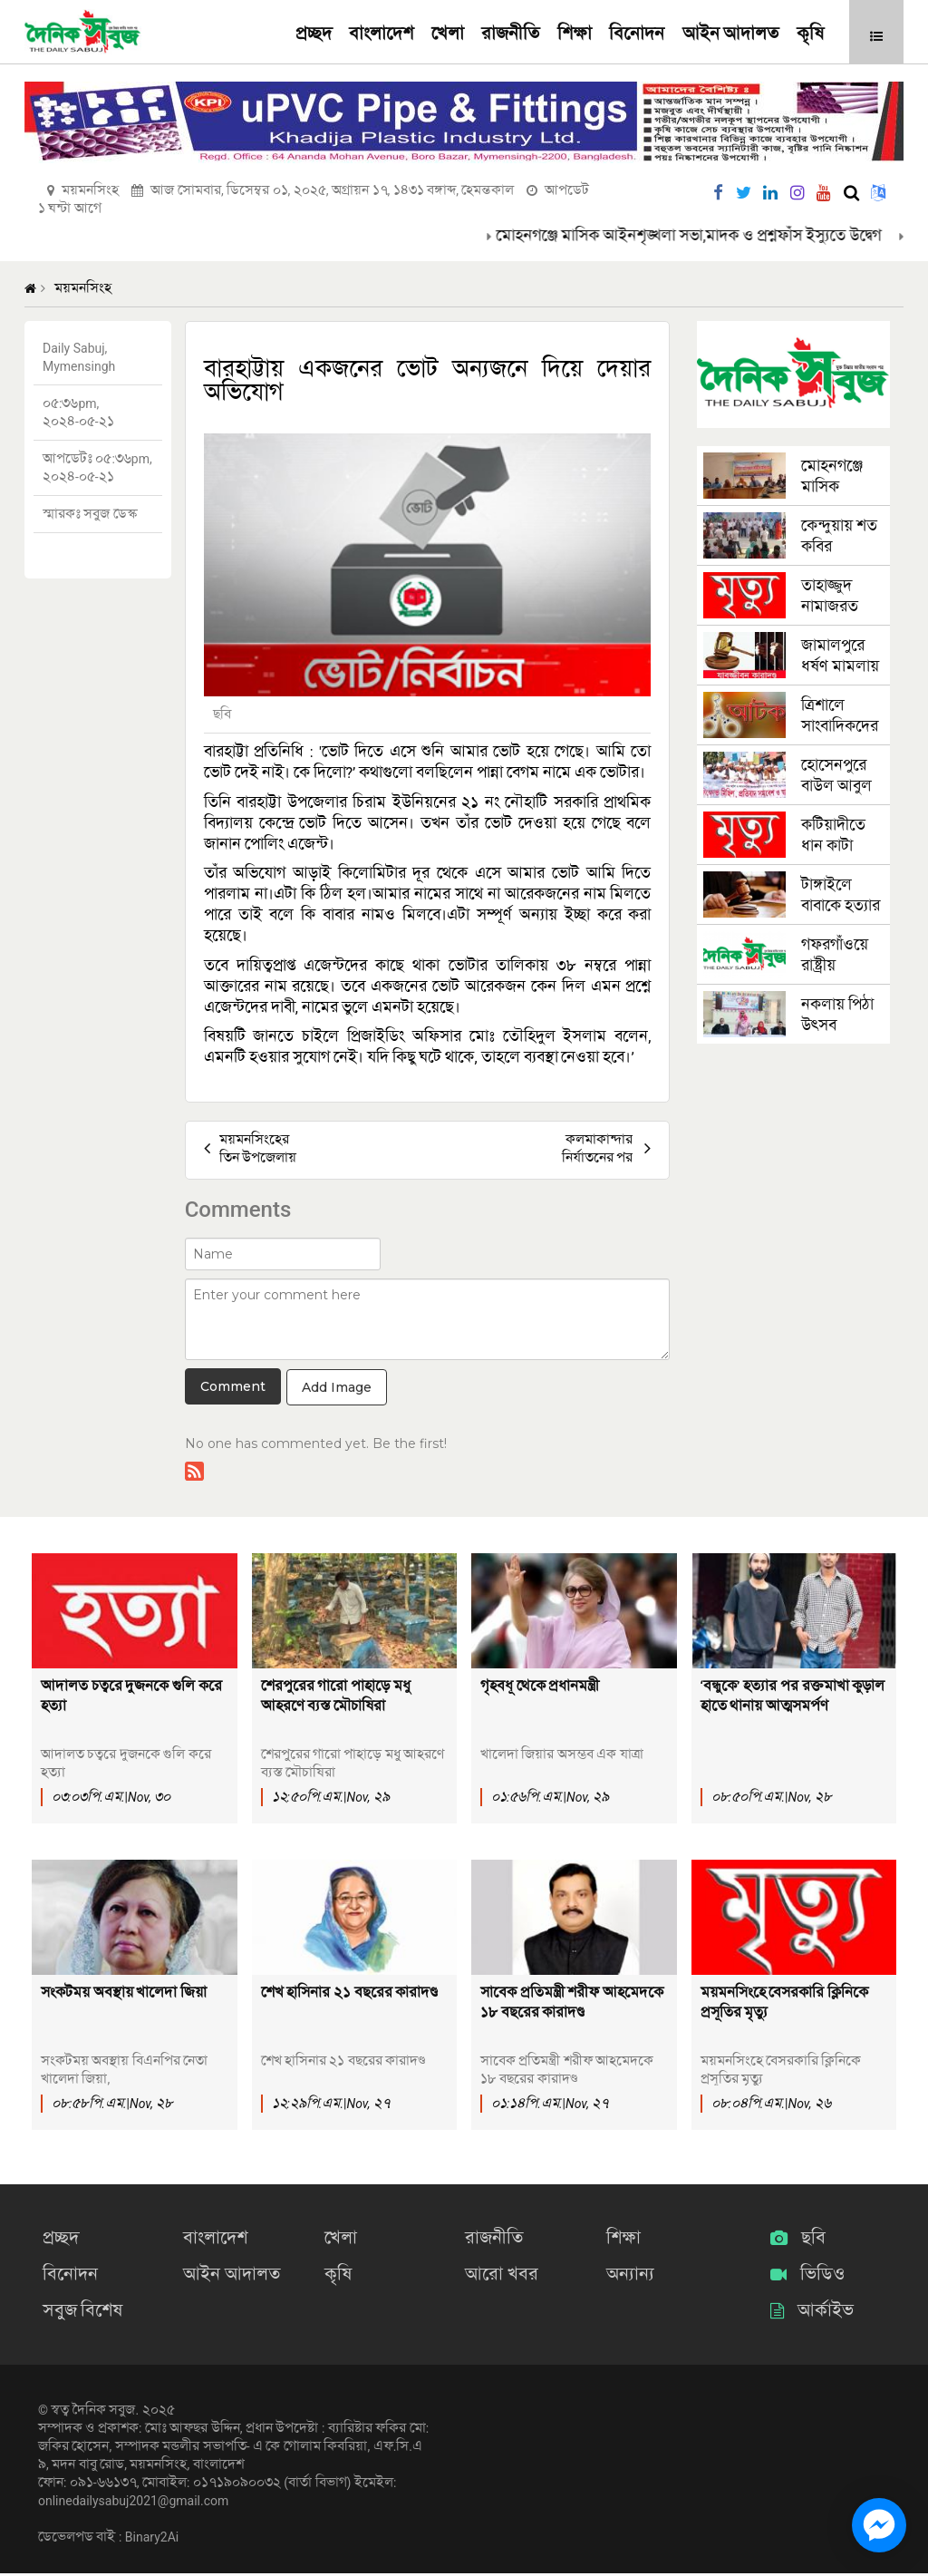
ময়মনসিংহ (82, 288)
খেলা (447, 34)
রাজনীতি (510, 34)
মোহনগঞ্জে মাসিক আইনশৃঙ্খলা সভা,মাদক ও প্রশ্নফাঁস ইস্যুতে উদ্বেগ (707, 236)
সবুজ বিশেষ (78, 2312)
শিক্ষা (574, 34)
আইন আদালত (730, 34)
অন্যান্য (627, 2276)
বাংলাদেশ (381, 34)
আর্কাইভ (812, 2312)
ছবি (798, 2240)
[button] (876, 36)
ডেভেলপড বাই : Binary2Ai (108, 2539)
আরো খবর (497, 2276)
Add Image (337, 1387)
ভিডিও (807, 2276)
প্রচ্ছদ (313, 34)
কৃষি (810, 34)
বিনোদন (636, 34)
